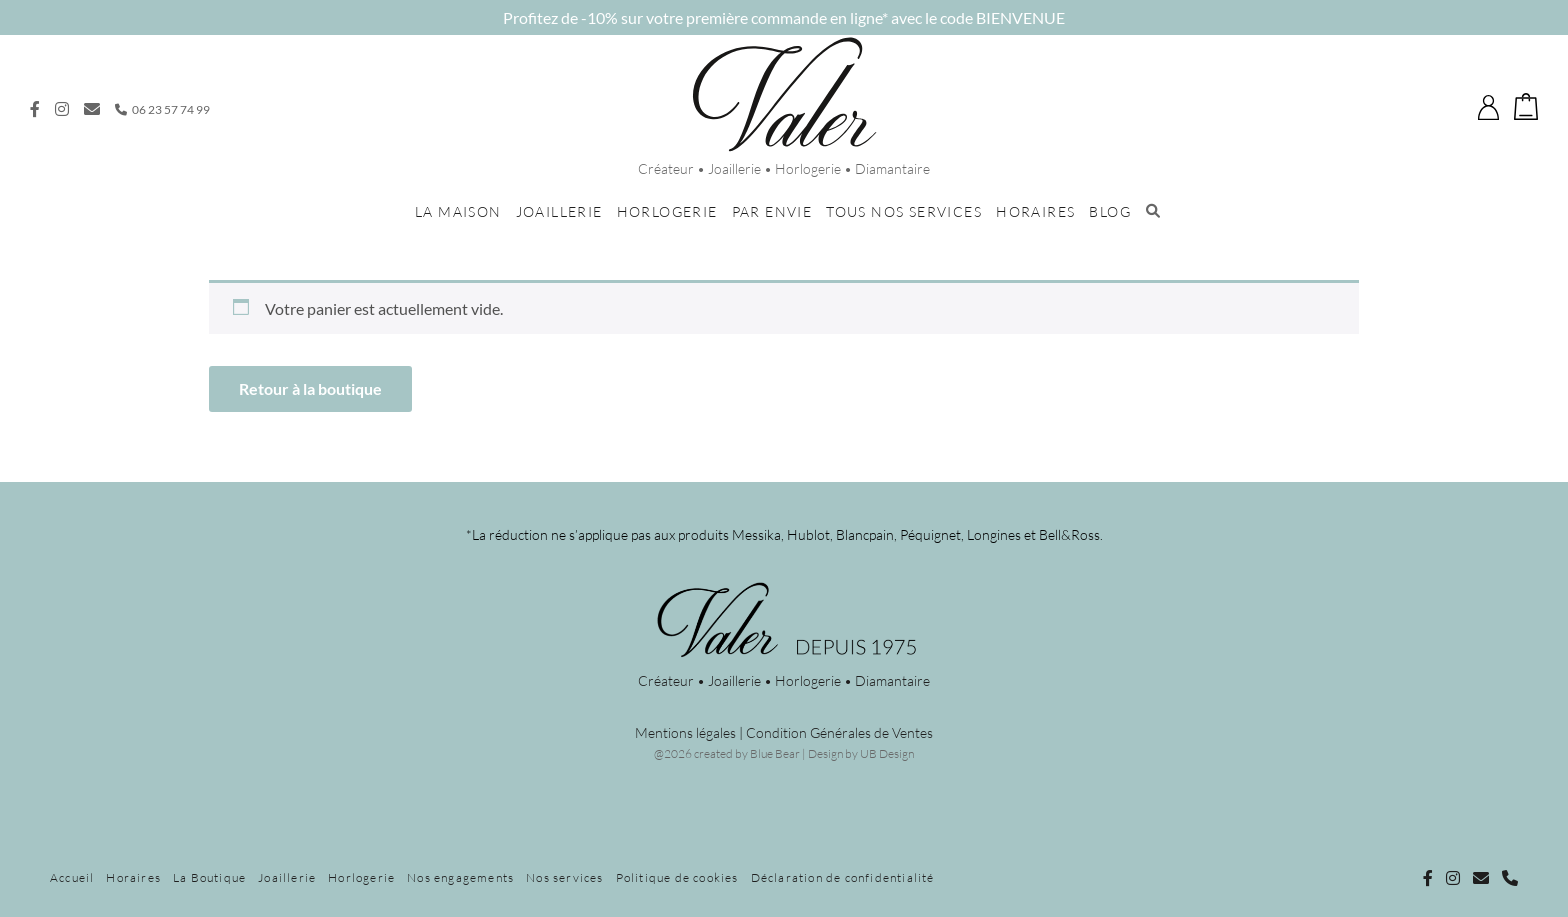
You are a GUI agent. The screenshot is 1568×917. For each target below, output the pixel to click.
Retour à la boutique (310, 388)
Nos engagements (460, 877)
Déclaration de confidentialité (843, 877)
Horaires (1035, 211)
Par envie (772, 211)
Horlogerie (667, 211)
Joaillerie (559, 211)
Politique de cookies (677, 877)
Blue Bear (775, 753)
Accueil (72, 877)
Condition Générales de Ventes (839, 732)
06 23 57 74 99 (162, 109)
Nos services (564, 877)
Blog (1110, 211)
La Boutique (209, 877)
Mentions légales (685, 732)
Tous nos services (904, 211)
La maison (458, 211)
